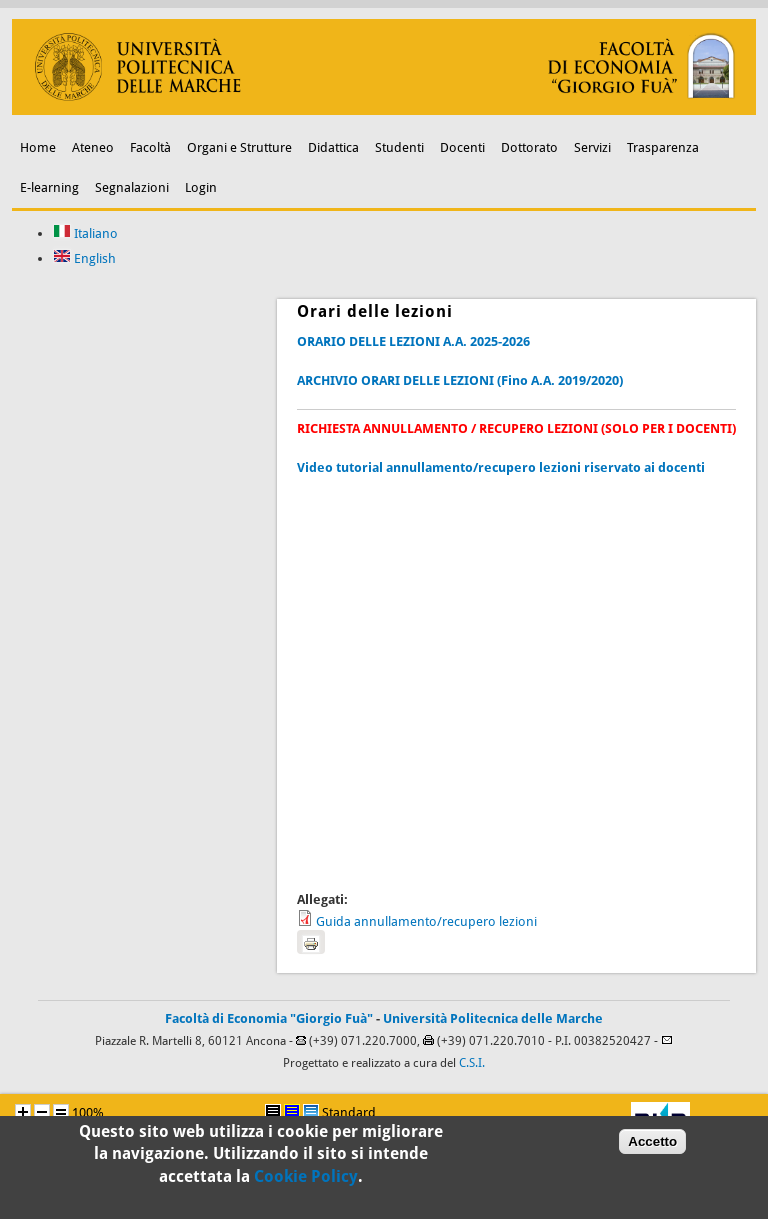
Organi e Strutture (239, 147)
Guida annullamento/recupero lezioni (426, 921)
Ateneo (93, 147)
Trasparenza (663, 147)
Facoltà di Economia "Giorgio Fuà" (269, 1018)
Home (38, 147)
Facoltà (150, 147)
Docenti (462, 147)
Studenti (399, 147)
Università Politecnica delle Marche (493, 1018)
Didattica (333, 147)
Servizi (592, 147)
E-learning (49, 187)
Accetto (652, 1147)
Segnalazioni (132, 187)
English (84, 258)
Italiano (85, 233)
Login (201, 187)
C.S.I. (472, 1063)
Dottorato (529, 147)
